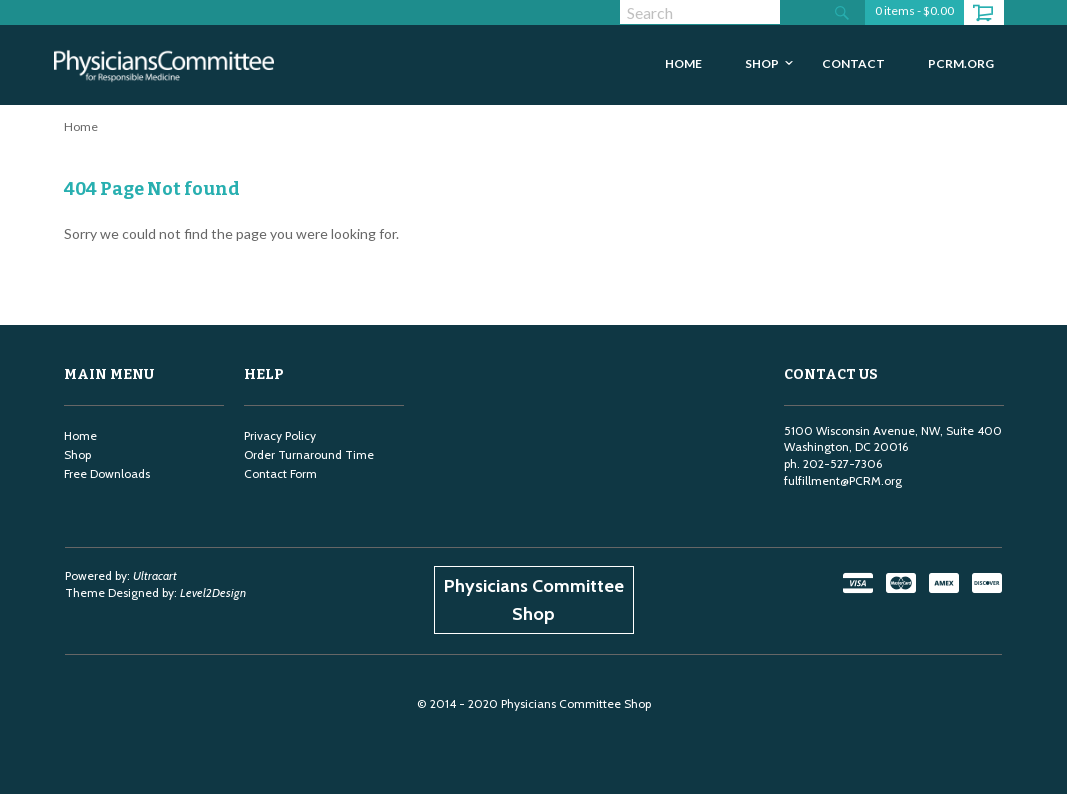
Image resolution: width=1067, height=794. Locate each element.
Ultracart (155, 575)
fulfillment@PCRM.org (843, 480)
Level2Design (213, 592)
